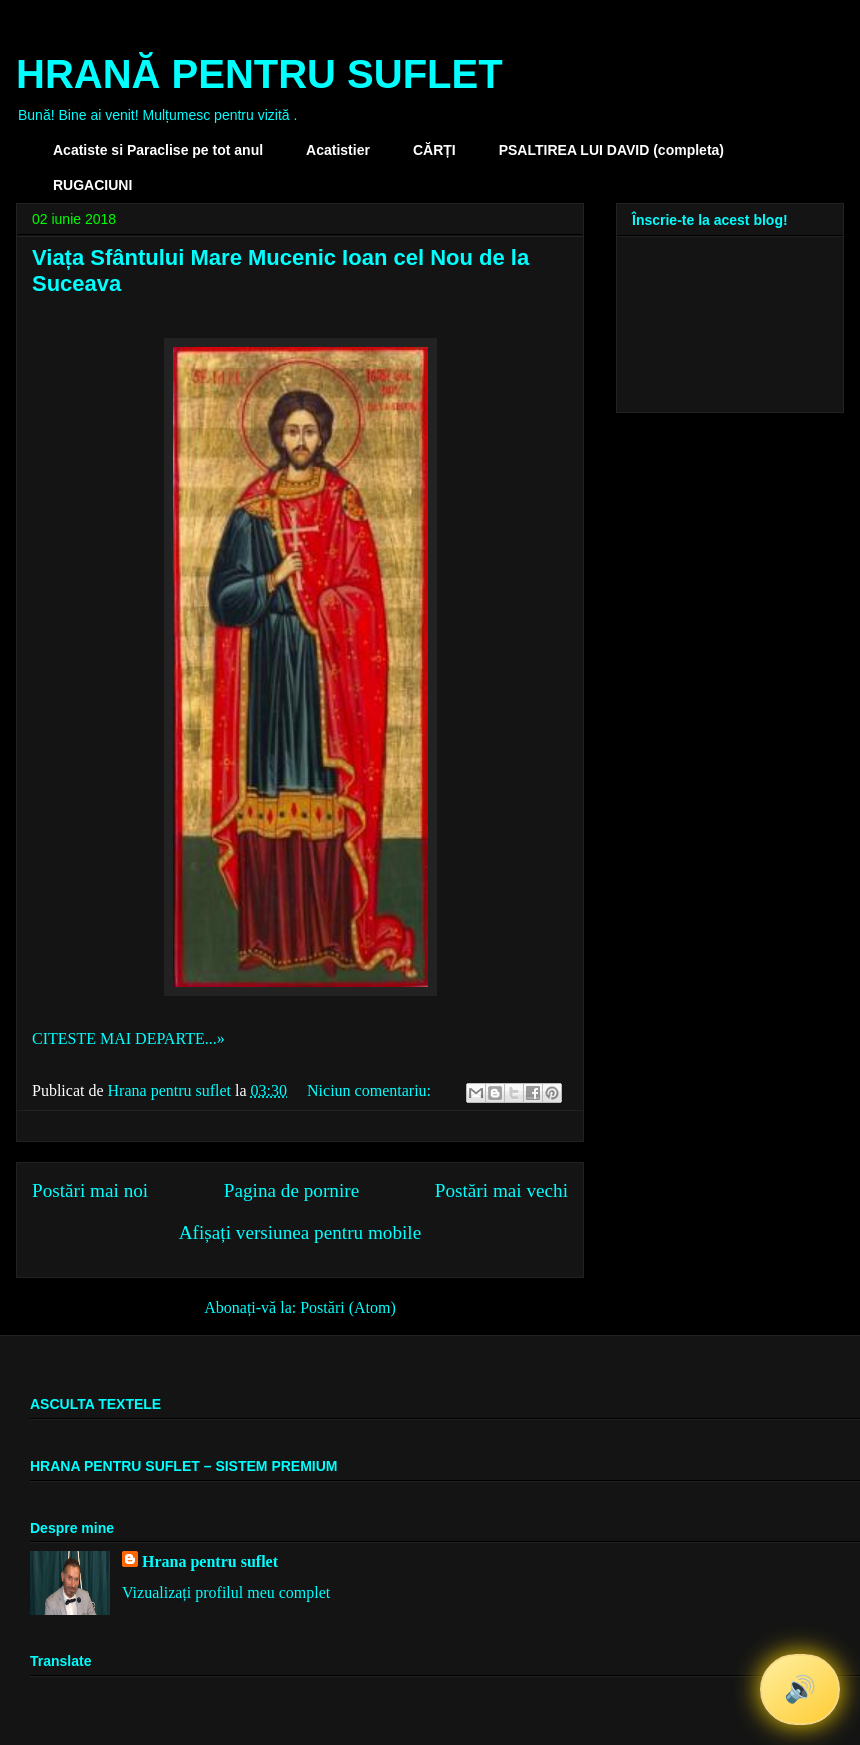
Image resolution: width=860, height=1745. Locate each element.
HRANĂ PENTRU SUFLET (259, 74)
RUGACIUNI (92, 185)
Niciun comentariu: (371, 1090)
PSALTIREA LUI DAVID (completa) (611, 150)
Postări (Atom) (348, 1307)
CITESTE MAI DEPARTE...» (128, 1038)
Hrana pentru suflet (210, 1561)
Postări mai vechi (501, 1190)
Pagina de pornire (291, 1190)
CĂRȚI (434, 150)
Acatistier (338, 150)
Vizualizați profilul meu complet (226, 1592)
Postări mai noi (90, 1190)
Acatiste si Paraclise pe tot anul (158, 150)
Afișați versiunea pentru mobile (300, 1232)
